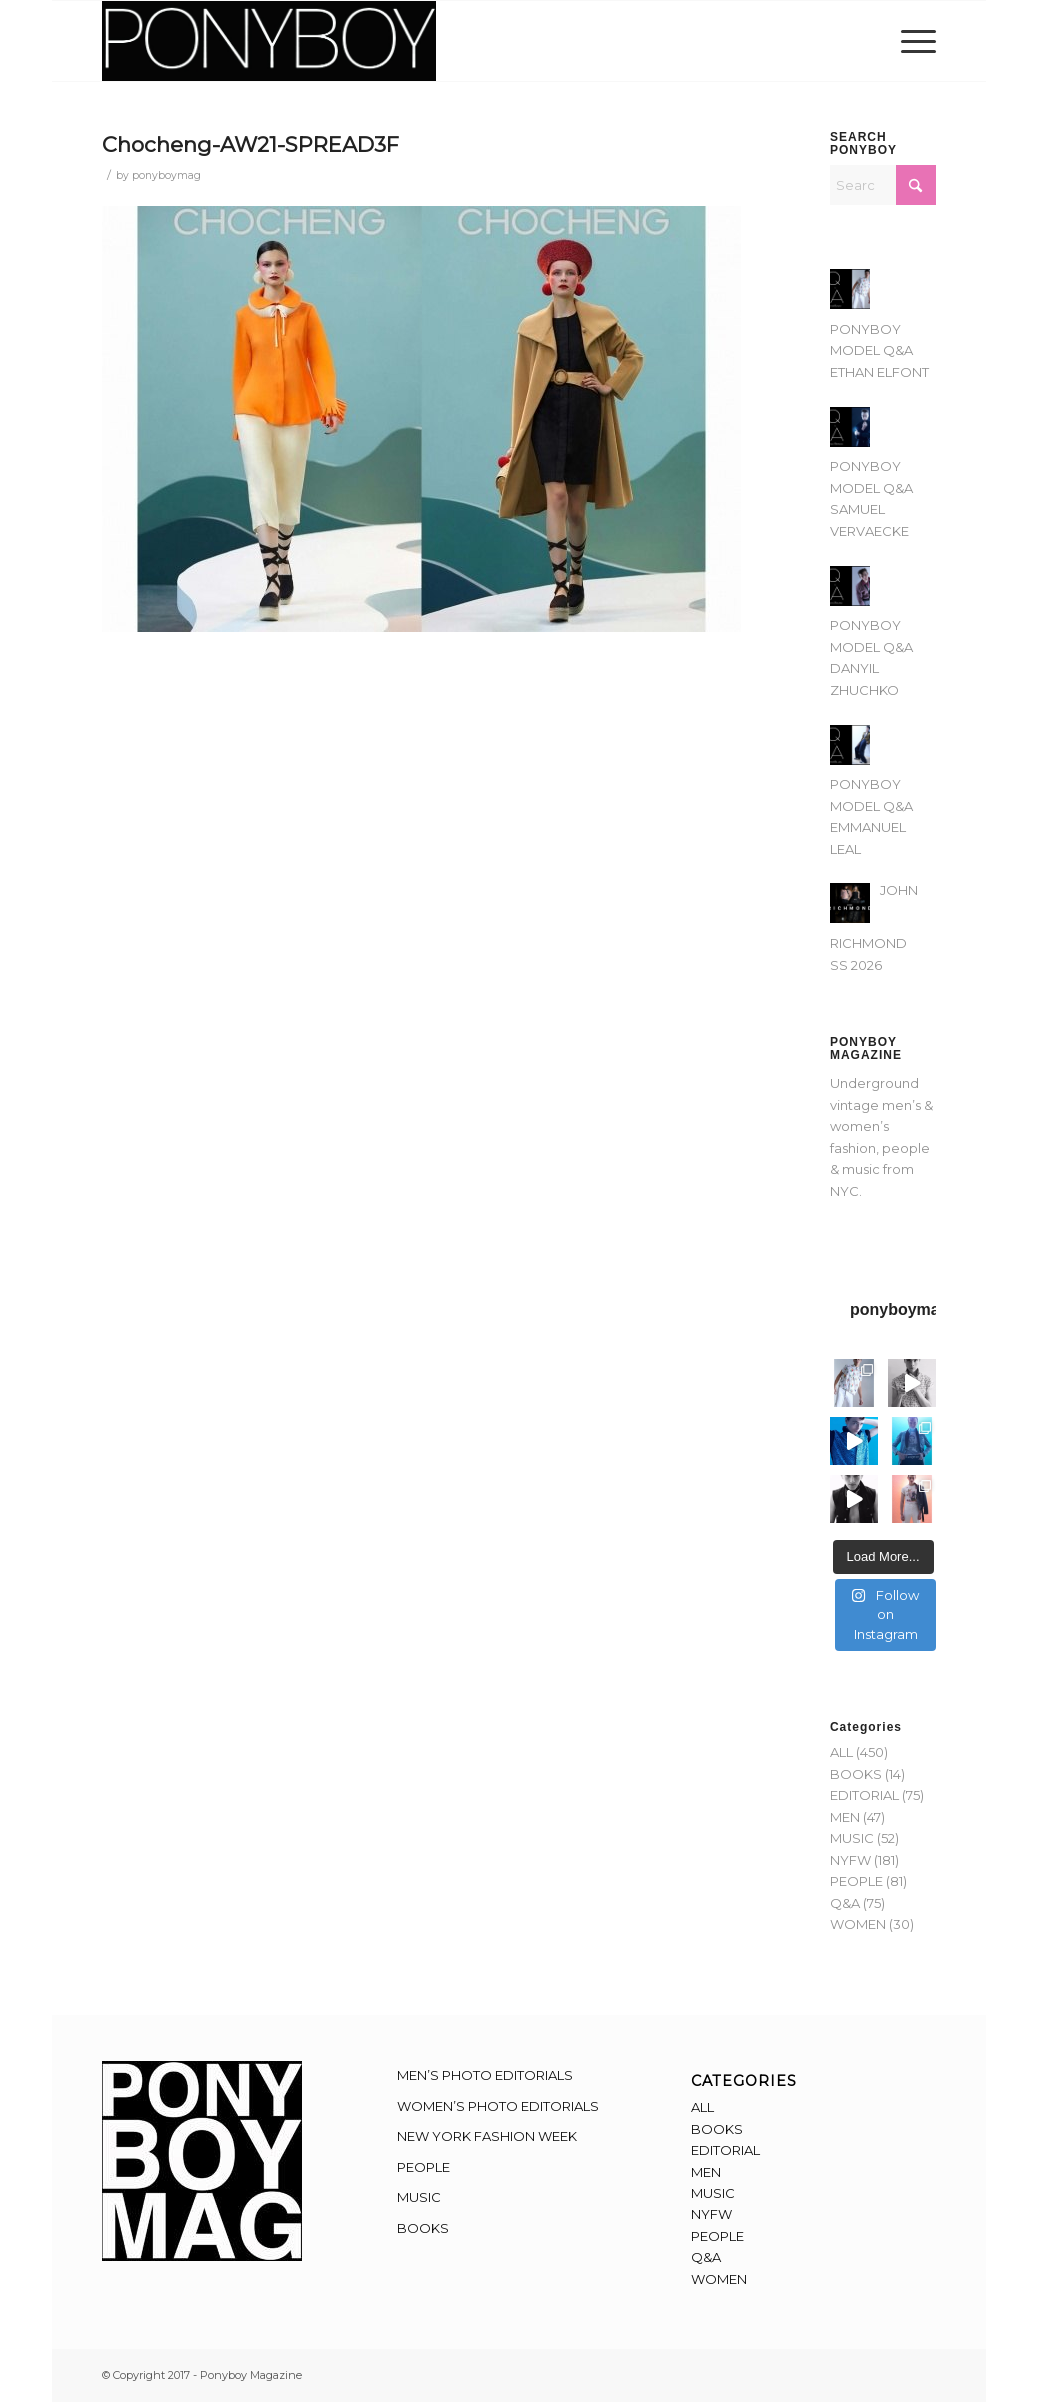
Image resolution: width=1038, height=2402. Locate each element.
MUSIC (852, 1838)
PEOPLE (856, 1881)
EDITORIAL (864, 1795)
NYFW (850, 1860)
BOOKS (856, 1774)
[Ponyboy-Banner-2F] (269, 41)
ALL (841, 1752)
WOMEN (858, 1924)
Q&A (845, 1903)
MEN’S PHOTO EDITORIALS (485, 2075)
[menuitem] (912, 41)
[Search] (883, 185)
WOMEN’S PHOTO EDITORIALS (498, 2106)
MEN (845, 1817)
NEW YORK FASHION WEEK (487, 2136)
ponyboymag (166, 175)
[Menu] (912, 41)
